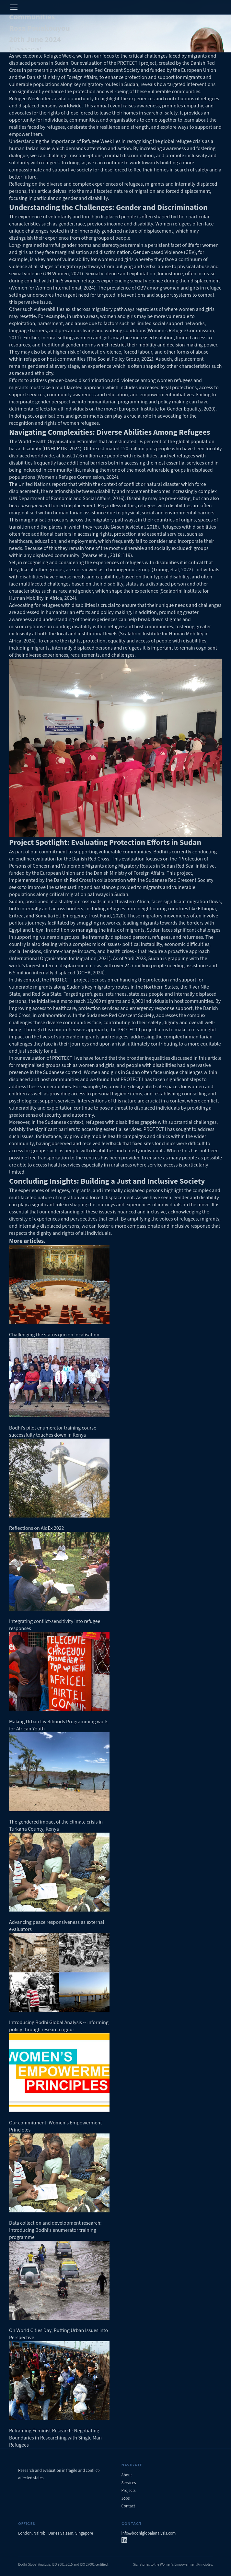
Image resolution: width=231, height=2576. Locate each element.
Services (128, 2483)
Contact (128, 2506)
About (126, 2475)
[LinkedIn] (124, 2541)
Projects (128, 2491)
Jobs (125, 2498)
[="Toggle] (14, 7)
